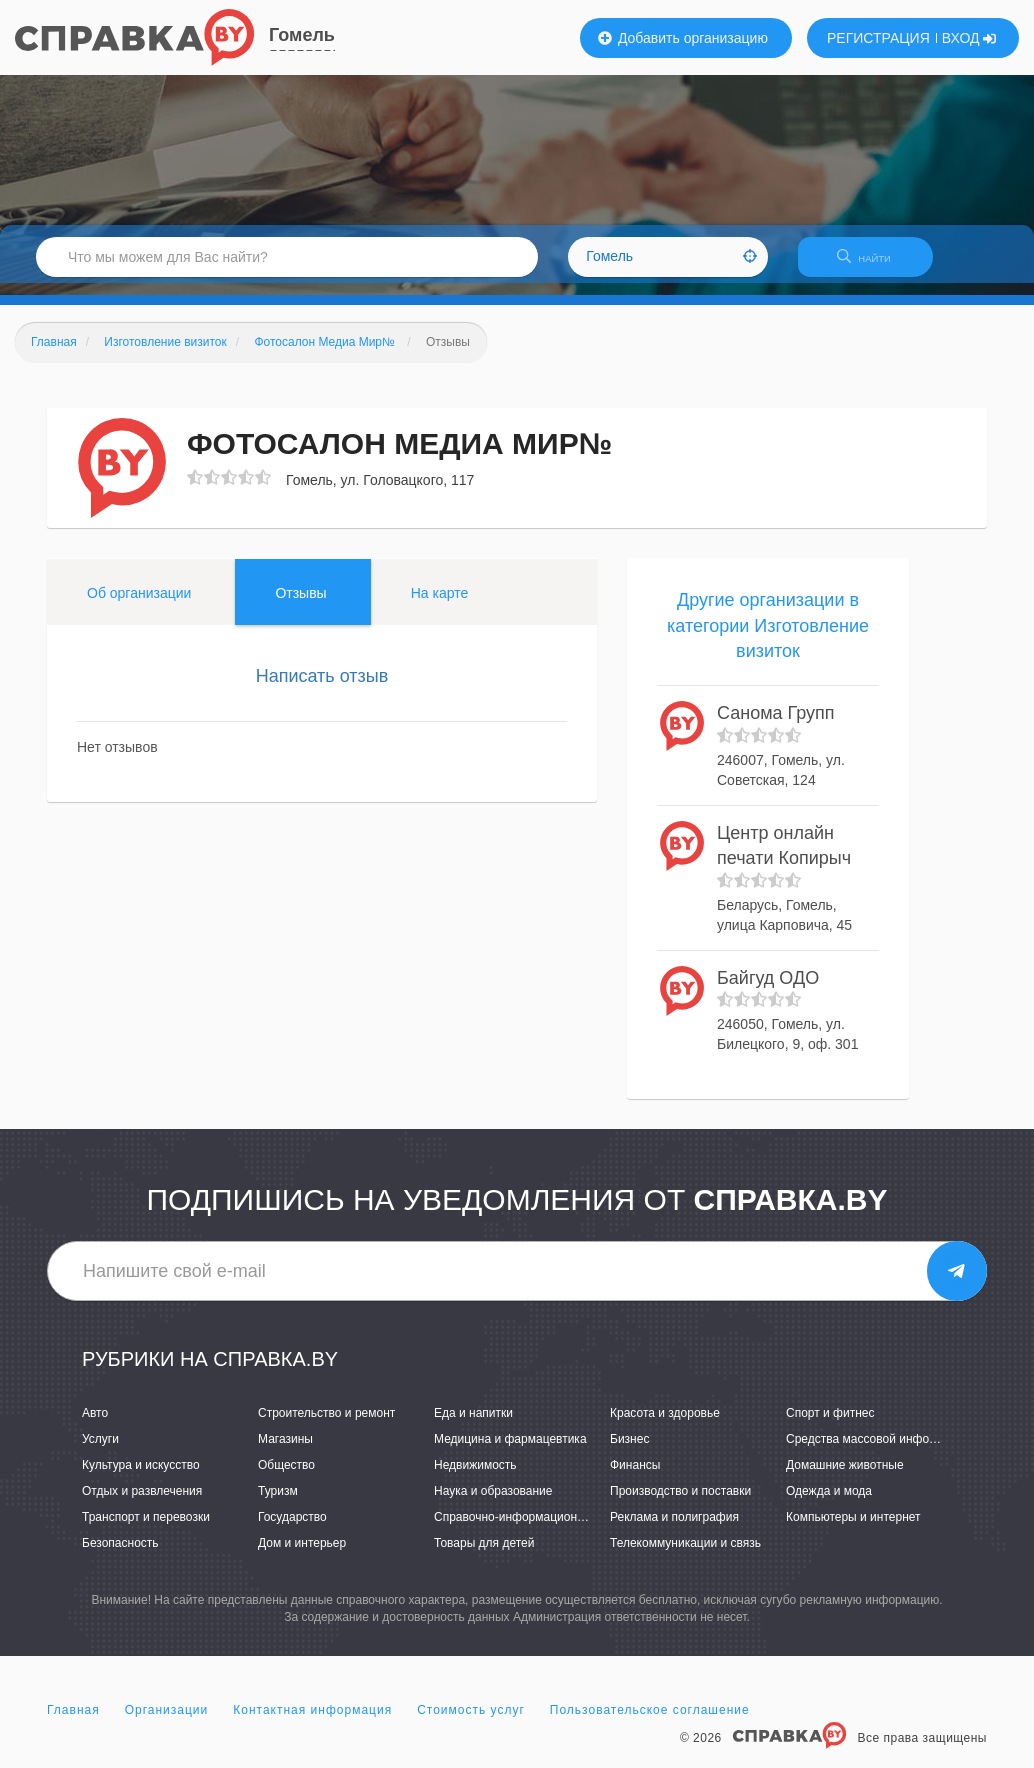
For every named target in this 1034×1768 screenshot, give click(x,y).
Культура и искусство (141, 1477)
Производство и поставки (680, 1503)
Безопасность (120, 1556)
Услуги (100, 1451)
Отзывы (300, 605)
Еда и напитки (473, 1425)
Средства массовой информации (878, 1451)
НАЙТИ (874, 264)
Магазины (285, 1451)
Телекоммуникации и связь (685, 1556)
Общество (286, 1477)
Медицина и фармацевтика (510, 1451)
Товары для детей (484, 1556)
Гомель (302, 35)
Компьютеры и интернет (853, 1530)
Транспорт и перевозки (146, 1530)
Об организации (139, 605)
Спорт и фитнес (830, 1425)
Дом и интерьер (302, 1556)
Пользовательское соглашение (650, 1722)
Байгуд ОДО (768, 990)
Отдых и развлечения (142, 1503)
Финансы (635, 1477)
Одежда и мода (829, 1503)
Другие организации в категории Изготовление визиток (768, 637)
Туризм (278, 1503)
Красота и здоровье (665, 1425)
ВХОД (969, 38)
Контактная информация (312, 1722)
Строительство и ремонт (326, 1425)
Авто (95, 1425)
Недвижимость (475, 1477)
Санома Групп (776, 725)
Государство (292, 1530)
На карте (440, 605)
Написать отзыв (322, 688)
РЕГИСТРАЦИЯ (878, 38)
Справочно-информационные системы (542, 1530)
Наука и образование (493, 1503)
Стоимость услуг (471, 1722)
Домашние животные (845, 1477)
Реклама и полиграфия (674, 1530)
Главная (73, 1722)
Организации (167, 1722)
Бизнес (629, 1451)
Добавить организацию (683, 38)
